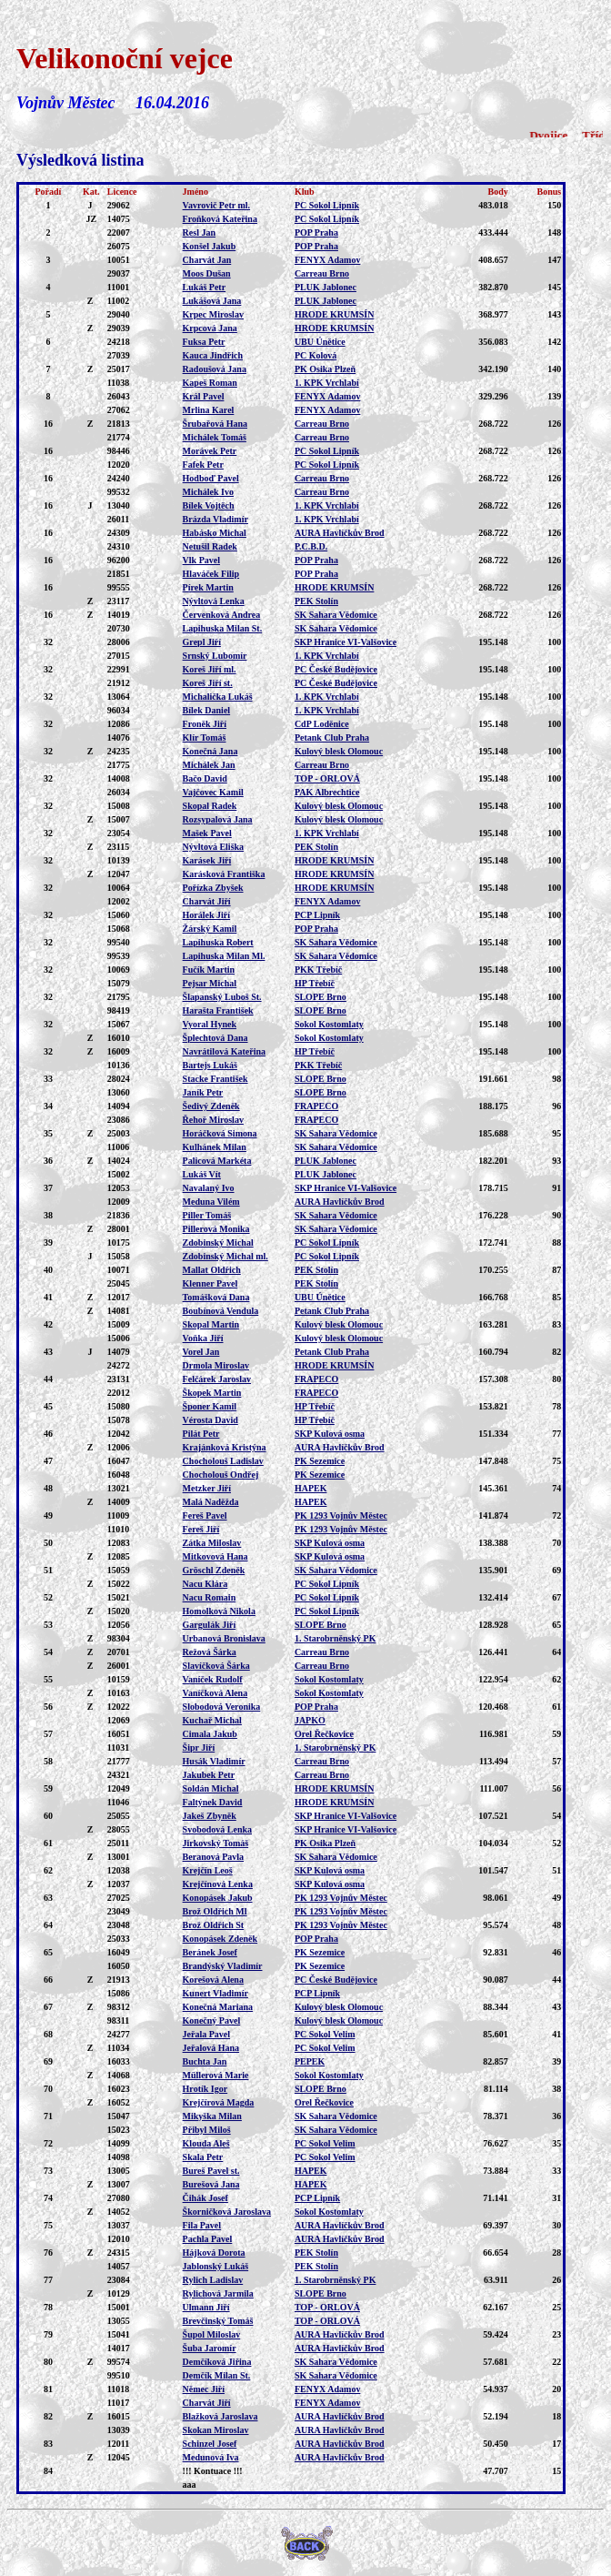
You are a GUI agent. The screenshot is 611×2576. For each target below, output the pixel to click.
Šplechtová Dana (215, 1038)
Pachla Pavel (208, 2239)
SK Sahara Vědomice (336, 615)
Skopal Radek (210, 806)
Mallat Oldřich (212, 1270)
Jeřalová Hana (211, 2048)
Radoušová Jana (214, 369)
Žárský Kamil (210, 929)
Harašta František (218, 1010)
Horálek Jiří (207, 915)
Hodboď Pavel (211, 478)
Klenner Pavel (210, 1283)
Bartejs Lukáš (210, 1065)
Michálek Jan (209, 765)
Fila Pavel (202, 2225)
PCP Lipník (317, 915)
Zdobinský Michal (218, 1242)
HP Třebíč (315, 983)
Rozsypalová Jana (218, 819)
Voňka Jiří (203, 1338)
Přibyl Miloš (207, 2130)
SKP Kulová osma (330, 1434)
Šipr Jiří (199, 1748)
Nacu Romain (209, 1597)
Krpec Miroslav (213, 314)
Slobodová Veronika (222, 1707)
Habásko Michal (214, 533)
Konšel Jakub (209, 246)
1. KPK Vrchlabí (327, 383)
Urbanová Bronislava (224, 1638)
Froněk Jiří (204, 724)
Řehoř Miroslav (213, 1120)
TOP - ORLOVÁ (327, 778)
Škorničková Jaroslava (227, 2212)
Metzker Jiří (207, 1488)
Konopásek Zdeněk (220, 1939)
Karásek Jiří (207, 860)
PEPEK (310, 2061)
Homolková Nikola (219, 1611)
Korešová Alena (213, 1980)
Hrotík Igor (205, 2089)
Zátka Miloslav (212, 1543)
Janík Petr (203, 1092)
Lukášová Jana (212, 301)
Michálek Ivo (208, 492)
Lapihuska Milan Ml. (224, 956)
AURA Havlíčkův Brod (340, 533)
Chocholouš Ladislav (223, 1461)
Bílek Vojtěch (209, 505)
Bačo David (205, 778)
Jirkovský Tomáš (216, 1843)
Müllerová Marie (216, 2075)
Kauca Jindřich (213, 355)
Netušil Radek (210, 546)
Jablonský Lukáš (216, 2266)
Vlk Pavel (201, 560)
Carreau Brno (322, 273)
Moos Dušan (207, 273)
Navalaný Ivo (209, 1188)
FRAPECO (316, 1106)
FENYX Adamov (328, 260)
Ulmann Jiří (206, 2307)
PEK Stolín (316, 601)
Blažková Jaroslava (220, 2416)
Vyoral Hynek (209, 1024)
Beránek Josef (210, 1952)
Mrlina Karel (209, 410)
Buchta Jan (205, 2061)
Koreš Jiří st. (208, 683)
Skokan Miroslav (216, 2430)
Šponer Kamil (210, 1406)
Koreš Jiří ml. (209, 669)
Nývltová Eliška (214, 847)
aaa (189, 2485)
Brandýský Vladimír (223, 1966)
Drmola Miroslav (216, 1365)
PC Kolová (315, 355)
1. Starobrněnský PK (335, 1638)
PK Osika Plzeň (325, 369)
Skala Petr (203, 2157)
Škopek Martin (212, 1393)
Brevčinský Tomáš (218, 2321)
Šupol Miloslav (212, 2334)
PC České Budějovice (336, 669)
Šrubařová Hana (215, 424)
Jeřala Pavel (206, 2034)
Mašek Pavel (207, 833)
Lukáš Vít (202, 1174)
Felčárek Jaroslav (217, 1379)
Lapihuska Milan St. (223, 628)
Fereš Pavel (205, 1515)
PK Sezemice (320, 1461)
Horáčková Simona (220, 1133)
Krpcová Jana (210, 328)
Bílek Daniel (207, 710)
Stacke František (215, 1079)
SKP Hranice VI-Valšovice (345, 642)
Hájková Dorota (214, 2253)
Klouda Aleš (206, 2143)
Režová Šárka (209, 1652)
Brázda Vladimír (215, 519)
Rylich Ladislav (213, 2280)
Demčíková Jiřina (217, 2362)
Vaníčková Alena (215, 1693)
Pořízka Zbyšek (213, 888)
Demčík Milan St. (217, 2375)
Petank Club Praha (332, 737)
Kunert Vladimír (215, 1993)
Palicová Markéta (217, 1161)
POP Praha (316, 232)
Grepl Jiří (202, 642)
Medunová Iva (211, 2457)
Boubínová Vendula (221, 1311)
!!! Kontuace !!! (213, 2471)
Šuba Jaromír (209, 2348)
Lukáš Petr (204, 287)
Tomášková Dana (216, 1297)
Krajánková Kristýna (224, 1447)
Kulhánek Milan (214, 1147)
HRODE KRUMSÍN (335, 314)
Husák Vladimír (214, 1761)
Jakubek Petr (209, 1775)
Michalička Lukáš (218, 697)
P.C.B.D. (311, 546)
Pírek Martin (208, 587)
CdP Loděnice (322, 724)
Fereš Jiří (201, 1529)
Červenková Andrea (222, 615)
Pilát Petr (201, 1434)
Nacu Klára (205, 1584)
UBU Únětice (320, 342)
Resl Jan (199, 232)
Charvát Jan (207, 260)
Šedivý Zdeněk (211, 1106)
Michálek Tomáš (214, 437)
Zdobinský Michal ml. (225, 1256)
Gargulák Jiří (209, 1625)
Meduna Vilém (211, 1202)
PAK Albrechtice (327, 792)
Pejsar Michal (210, 983)
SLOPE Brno (320, 997)
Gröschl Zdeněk (214, 1570)
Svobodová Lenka (217, 1829)
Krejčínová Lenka (218, 1884)
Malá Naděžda (211, 1502)
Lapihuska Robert (218, 942)
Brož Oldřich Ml (215, 1911)
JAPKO (310, 1720)
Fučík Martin (209, 970)
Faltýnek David (213, 1802)
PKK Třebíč (318, 970)
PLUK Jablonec (325, 287)
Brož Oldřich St (214, 1925)
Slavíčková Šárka (216, 1666)
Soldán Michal (211, 1788)
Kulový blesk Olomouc (339, 751)
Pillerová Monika (216, 1229)
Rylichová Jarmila (218, 2293)
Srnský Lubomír (215, 656)
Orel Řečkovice (324, 1734)
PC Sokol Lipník (327, 205)
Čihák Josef (205, 2198)
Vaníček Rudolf (213, 1679)
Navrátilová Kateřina (224, 1051)
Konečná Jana (210, 751)
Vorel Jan (201, 1352)
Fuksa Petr (204, 342)
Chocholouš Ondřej (221, 1475)
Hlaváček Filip (211, 574)
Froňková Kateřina (220, 219)
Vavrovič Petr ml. (217, 205)
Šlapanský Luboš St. (222, 997)
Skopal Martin (211, 1324)
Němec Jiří (204, 2389)
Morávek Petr (210, 451)
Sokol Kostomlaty (329, 1024)
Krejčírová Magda (219, 2102)
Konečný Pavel (212, 2020)
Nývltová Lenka (214, 601)
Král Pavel (204, 396)
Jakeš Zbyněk (209, 1816)
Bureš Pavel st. (211, 2171)
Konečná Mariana (218, 2007)
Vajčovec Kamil (213, 792)
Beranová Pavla (214, 1857)
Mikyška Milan (212, 2116)
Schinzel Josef (210, 2444)
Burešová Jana (211, 2184)
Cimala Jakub (210, 1734)
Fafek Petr (203, 465)
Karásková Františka (224, 874)
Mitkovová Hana (215, 1556)
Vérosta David (210, 1420)
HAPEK (311, 1488)
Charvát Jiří (207, 901)
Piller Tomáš (207, 1215)
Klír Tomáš (204, 737)
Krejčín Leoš (208, 1870)
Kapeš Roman (210, 383)
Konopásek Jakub (218, 1898)
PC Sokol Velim (325, 2034)
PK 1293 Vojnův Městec (341, 1515)
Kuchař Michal (212, 1720)
